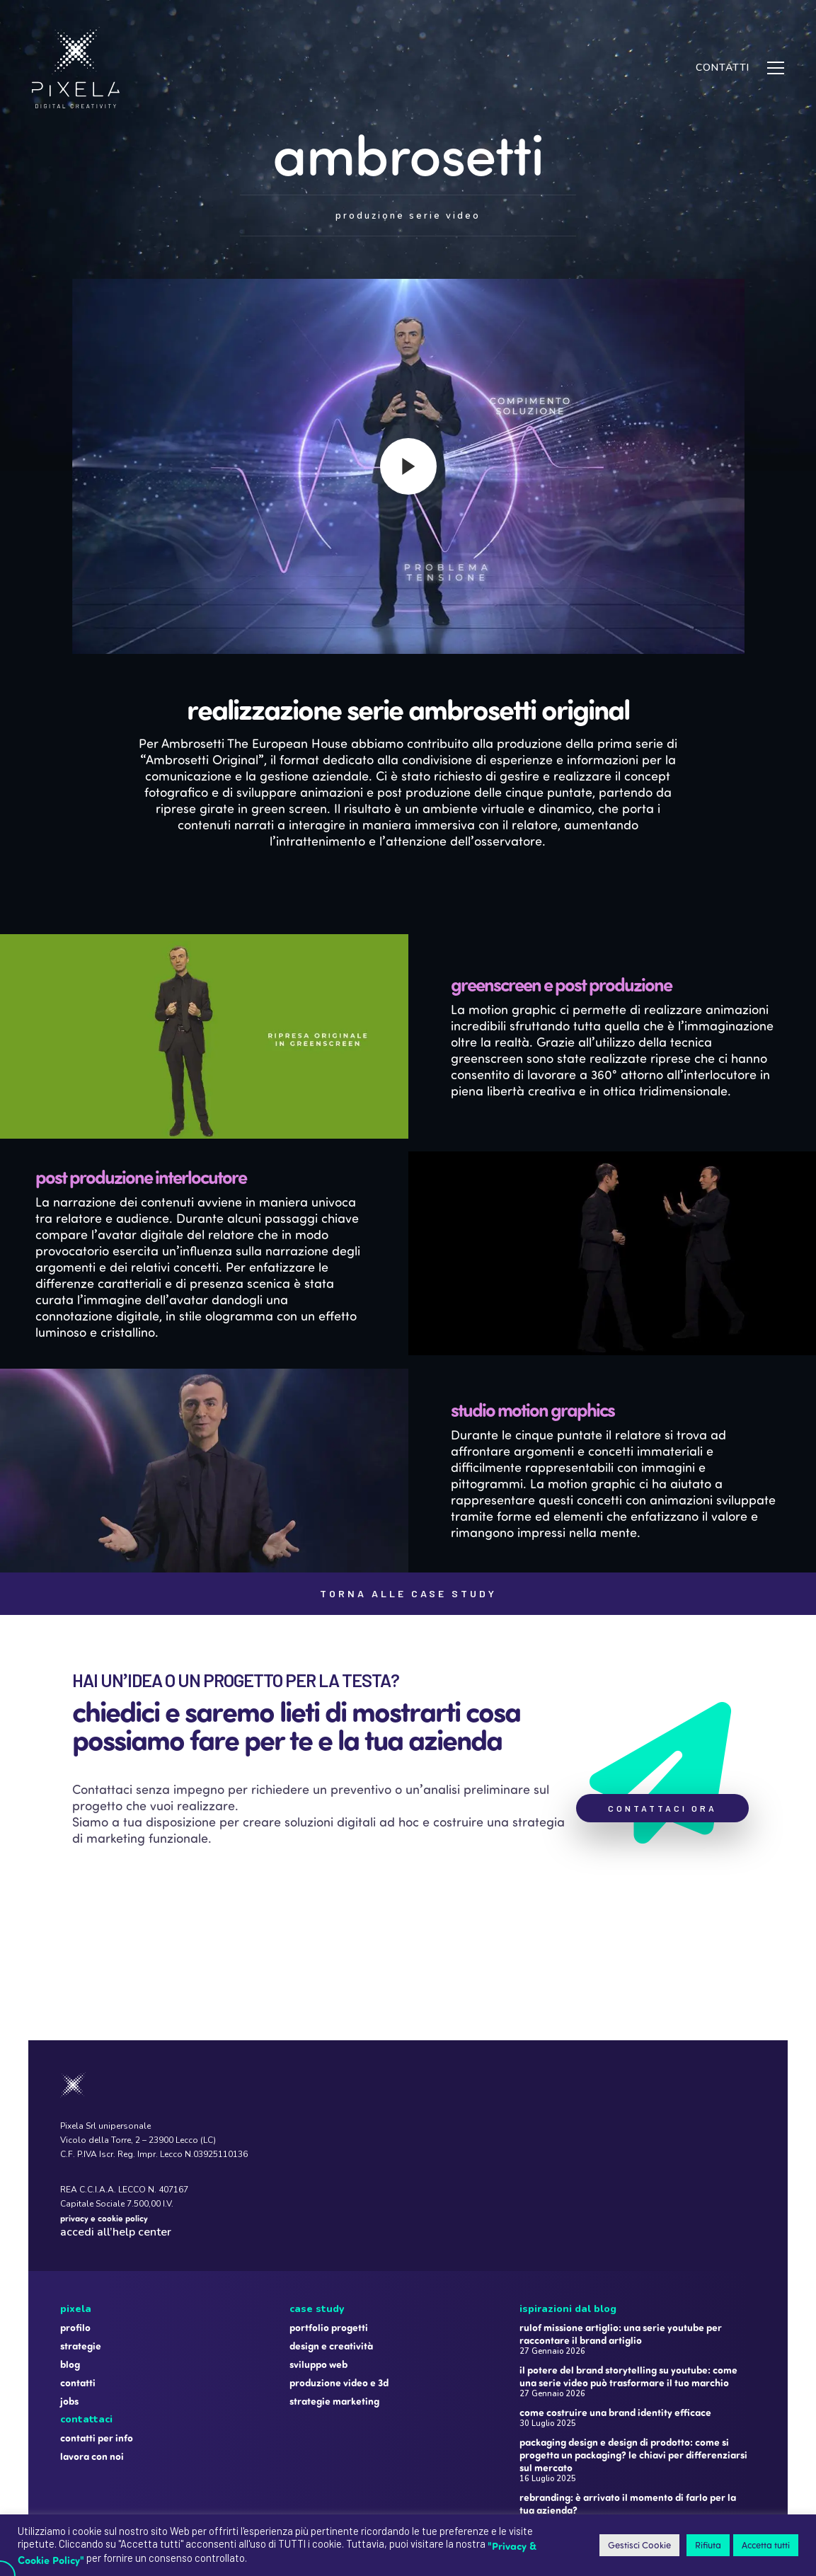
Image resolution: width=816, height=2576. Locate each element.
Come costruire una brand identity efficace (615, 2331)
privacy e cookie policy (104, 2137)
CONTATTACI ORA (662, 1808)
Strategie (80, 2265)
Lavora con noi (92, 2375)
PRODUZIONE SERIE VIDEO (408, 215)
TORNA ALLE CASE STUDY (408, 1593)
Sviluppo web (318, 2283)
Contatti (78, 2302)
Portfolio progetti (328, 2247)
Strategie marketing (334, 2320)
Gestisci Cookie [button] (639, 2545)
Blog (70, 2283)
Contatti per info (96, 2357)
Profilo (75, 2247)
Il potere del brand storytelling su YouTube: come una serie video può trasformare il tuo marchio (628, 2295)
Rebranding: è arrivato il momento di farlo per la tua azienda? (627, 2423)
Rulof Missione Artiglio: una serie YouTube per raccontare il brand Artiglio (620, 2253)
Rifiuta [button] (708, 2545)
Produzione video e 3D (339, 2302)
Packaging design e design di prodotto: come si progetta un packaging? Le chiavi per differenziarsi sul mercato (633, 2374)
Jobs (69, 2320)
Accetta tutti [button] (766, 2545)
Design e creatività (331, 2265)
